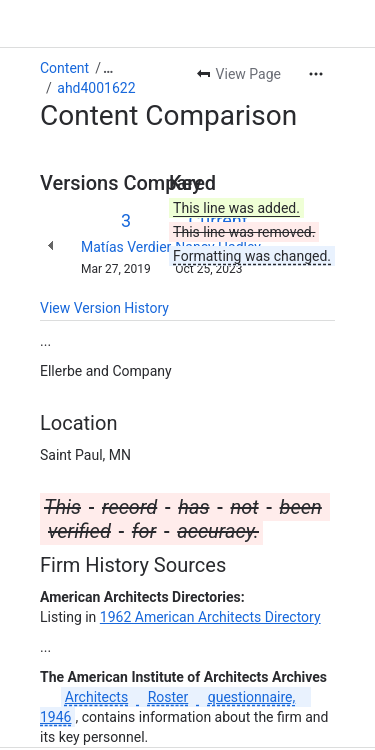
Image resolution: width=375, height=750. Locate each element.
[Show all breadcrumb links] (108, 68)
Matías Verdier (126, 247)
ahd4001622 (96, 88)
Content (64, 68)
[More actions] (316, 74)
